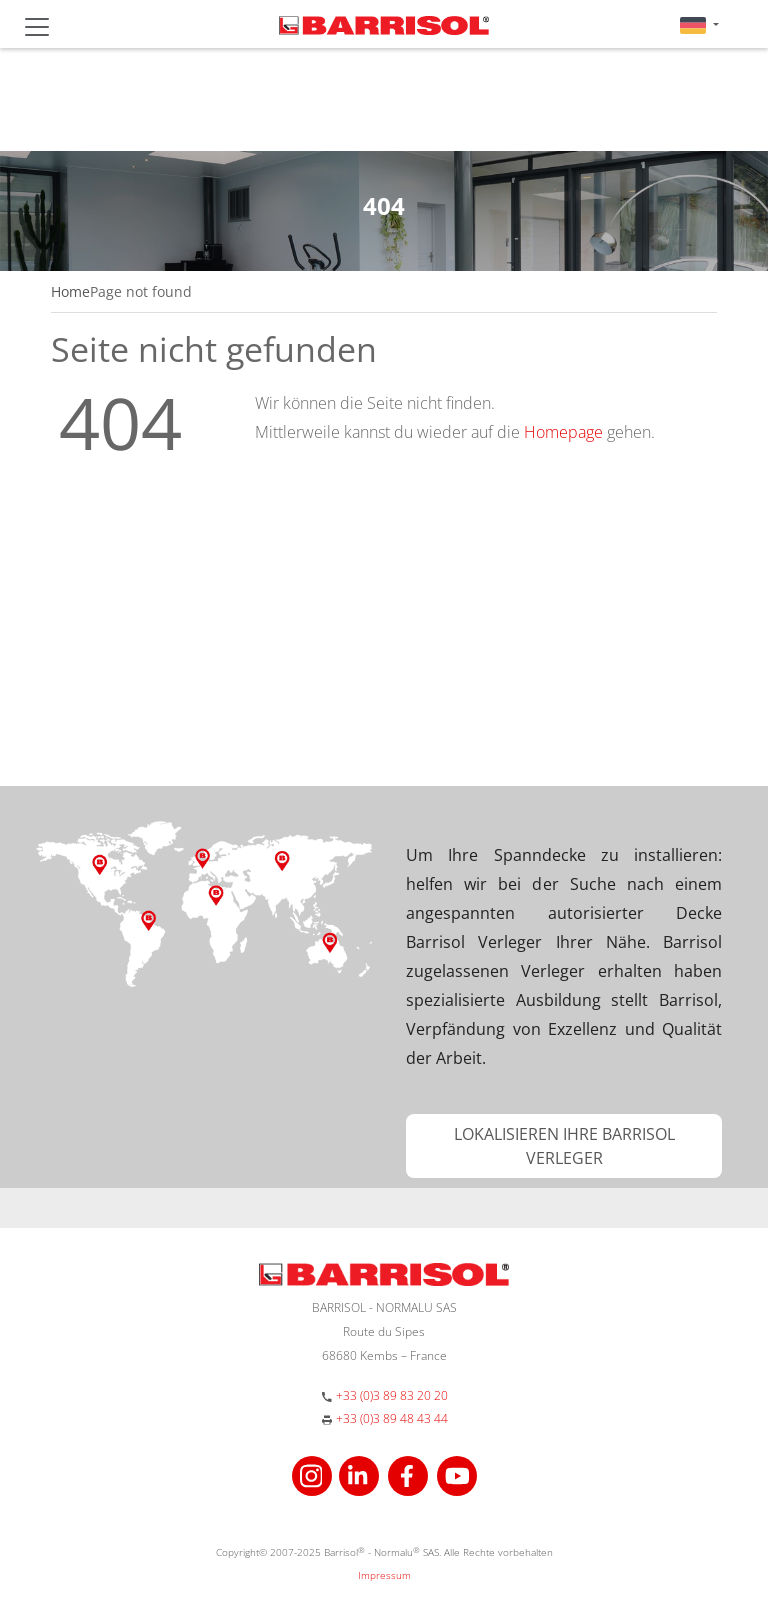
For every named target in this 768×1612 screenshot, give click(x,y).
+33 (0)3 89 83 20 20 (392, 1395)
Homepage (563, 432)
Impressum (384, 1575)
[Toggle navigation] (37, 27)
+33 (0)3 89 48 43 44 (392, 1418)
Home (70, 291)
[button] (699, 24)
